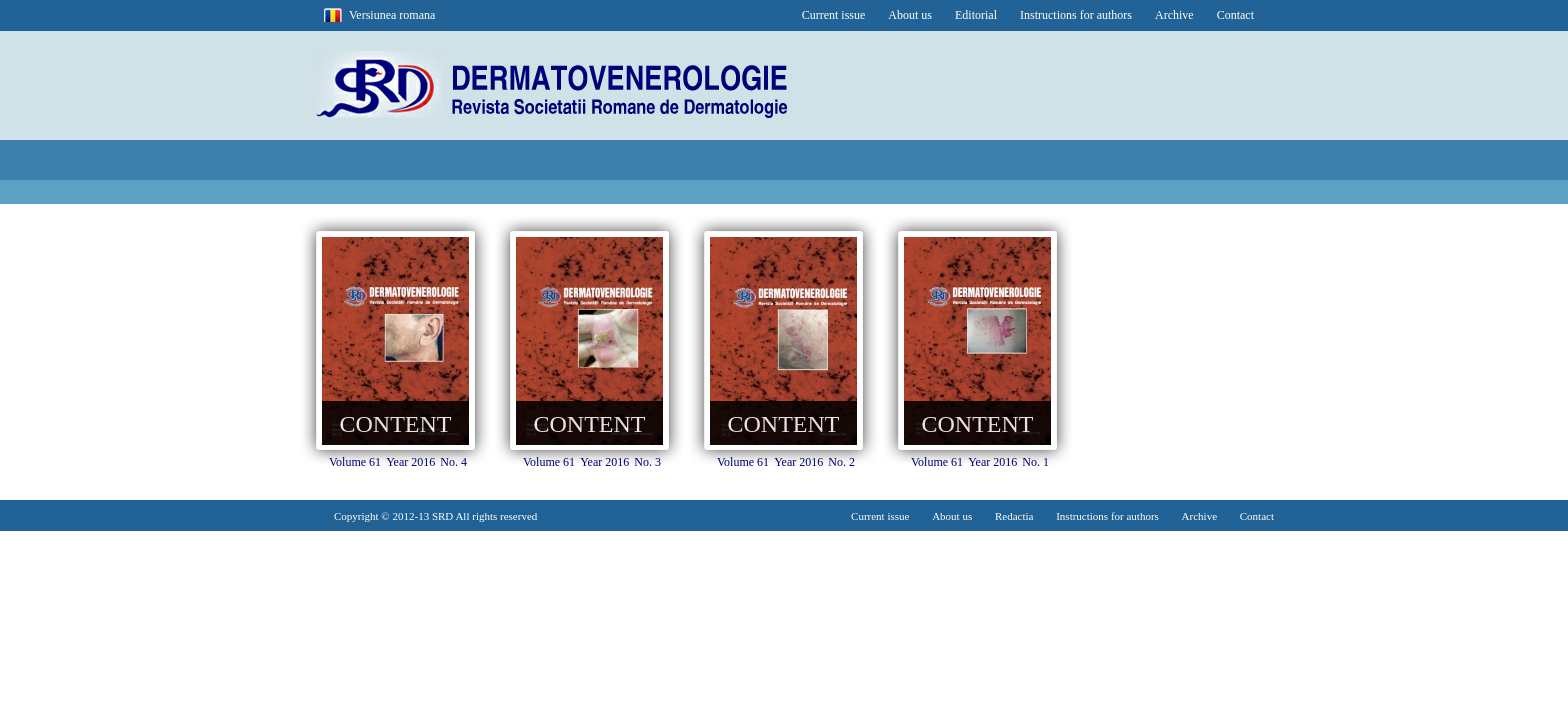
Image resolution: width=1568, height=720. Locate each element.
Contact (1235, 15)
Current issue (834, 15)
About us (910, 15)
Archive (1174, 15)
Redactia (1014, 516)
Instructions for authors (1076, 15)
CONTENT (396, 424)
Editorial (976, 15)
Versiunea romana (392, 15)
